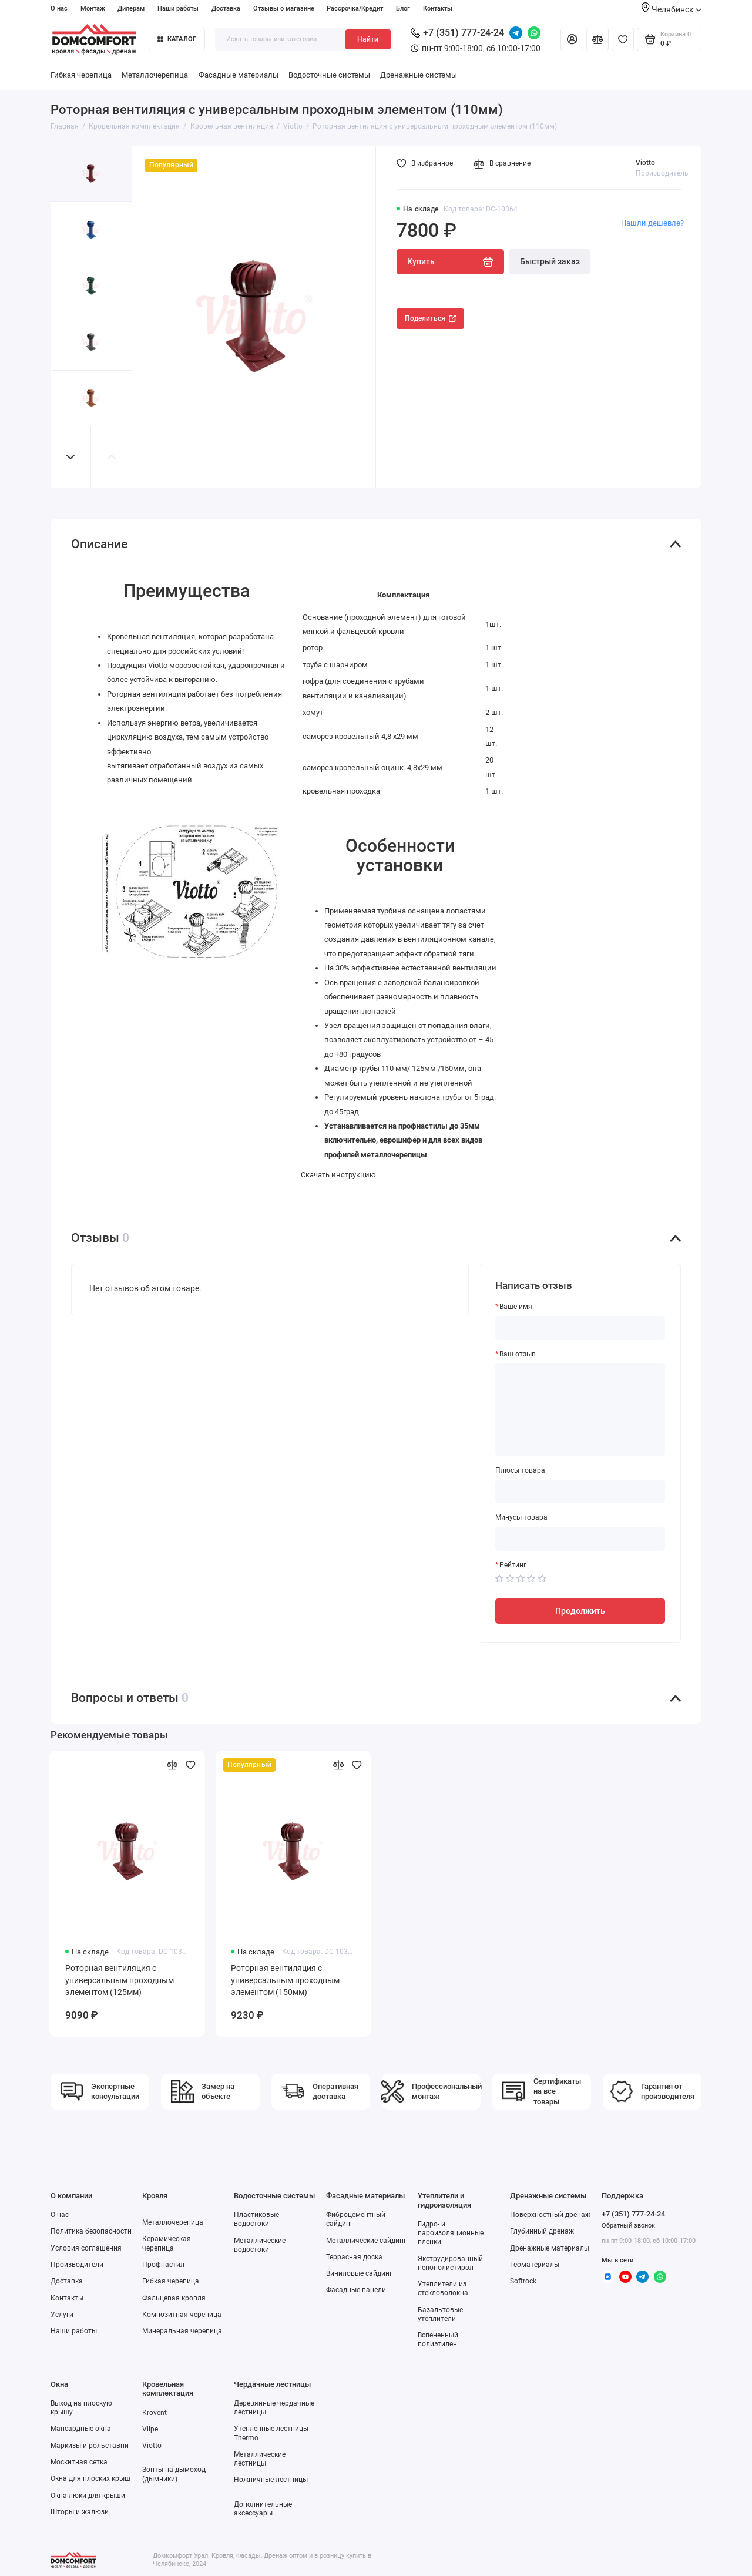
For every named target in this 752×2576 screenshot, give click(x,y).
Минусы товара (521, 1517)
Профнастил (163, 2265)
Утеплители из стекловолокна (443, 2288)
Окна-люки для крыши (88, 2495)
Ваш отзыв (517, 1354)
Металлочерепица (155, 74)
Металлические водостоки (260, 2244)
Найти (367, 39)
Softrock (523, 2281)
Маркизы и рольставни (90, 2445)
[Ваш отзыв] (580, 1409)
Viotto (645, 163)
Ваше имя (515, 1306)
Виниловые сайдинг (359, 2273)
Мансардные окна (81, 2428)
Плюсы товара (520, 1470)
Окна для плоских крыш (90, 2478)
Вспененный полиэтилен (438, 2339)
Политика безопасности (91, 2231)
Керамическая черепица (166, 2243)
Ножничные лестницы (271, 2480)
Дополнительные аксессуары (263, 2508)
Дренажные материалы (549, 2248)
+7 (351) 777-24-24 (457, 32)
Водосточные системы (329, 74)
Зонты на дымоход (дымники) (174, 2474)
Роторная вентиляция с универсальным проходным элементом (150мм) (285, 1980)
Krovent (154, 2413)
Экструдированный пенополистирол (450, 2263)
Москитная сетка (79, 2462)
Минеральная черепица (182, 2331)
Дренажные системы (418, 74)
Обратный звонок (628, 2225)
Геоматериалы (534, 2265)
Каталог (176, 39)
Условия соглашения (86, 2248)
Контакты (437, 8)
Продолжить (580, 1611)
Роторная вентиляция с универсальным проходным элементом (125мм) (119, 1980)
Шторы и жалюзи (80, 2512)
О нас (59, 8)
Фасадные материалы (238, 74)
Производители (77, 2265)
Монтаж (92, 8)
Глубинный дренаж (542, 2231)
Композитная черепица (181, 2314)
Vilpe (150, 2429)
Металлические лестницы (260, 2458)
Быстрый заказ (550, 261)
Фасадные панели (356, 2290)
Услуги (62, 2314)
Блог (403, 8)
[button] (71, 457)
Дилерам (131, 8)
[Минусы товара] (580, 1539)
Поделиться (430, 318)
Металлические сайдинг (366, 2240)
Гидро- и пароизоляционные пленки (451, 2233)
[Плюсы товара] (580, 1491)
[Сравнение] (597, 39)
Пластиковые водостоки (256, 2219)
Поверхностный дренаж (550, 2215)
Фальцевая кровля (174, 2298)
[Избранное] (623, 39)
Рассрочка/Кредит (355, 8)
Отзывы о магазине (283, 8)
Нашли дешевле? (652, 223)
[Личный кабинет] (571, 39)
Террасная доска (354, 2257)
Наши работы (178, 8)
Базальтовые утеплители (440, 2314)
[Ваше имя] (580, 1328)
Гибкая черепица (81, 74)
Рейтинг (512, 1565)
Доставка (226, 8)
